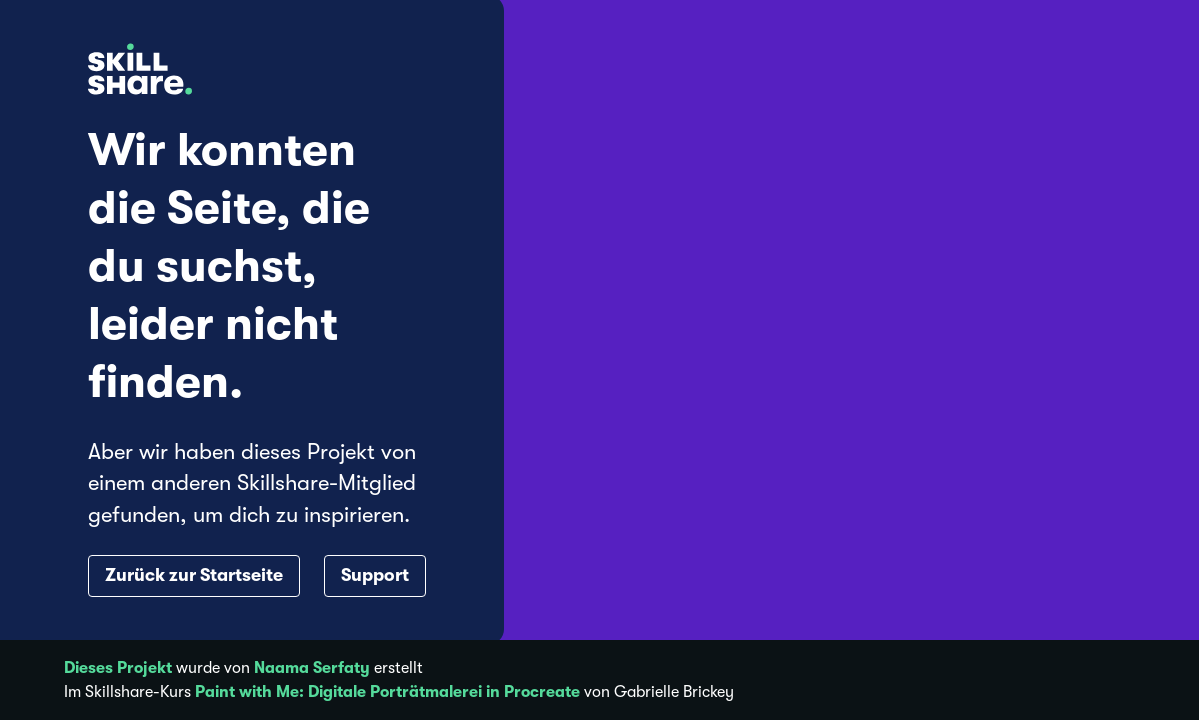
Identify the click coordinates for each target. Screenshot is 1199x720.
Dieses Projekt (118, 668)
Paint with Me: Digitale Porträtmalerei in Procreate (387, 692)
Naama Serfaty (312, 668)
